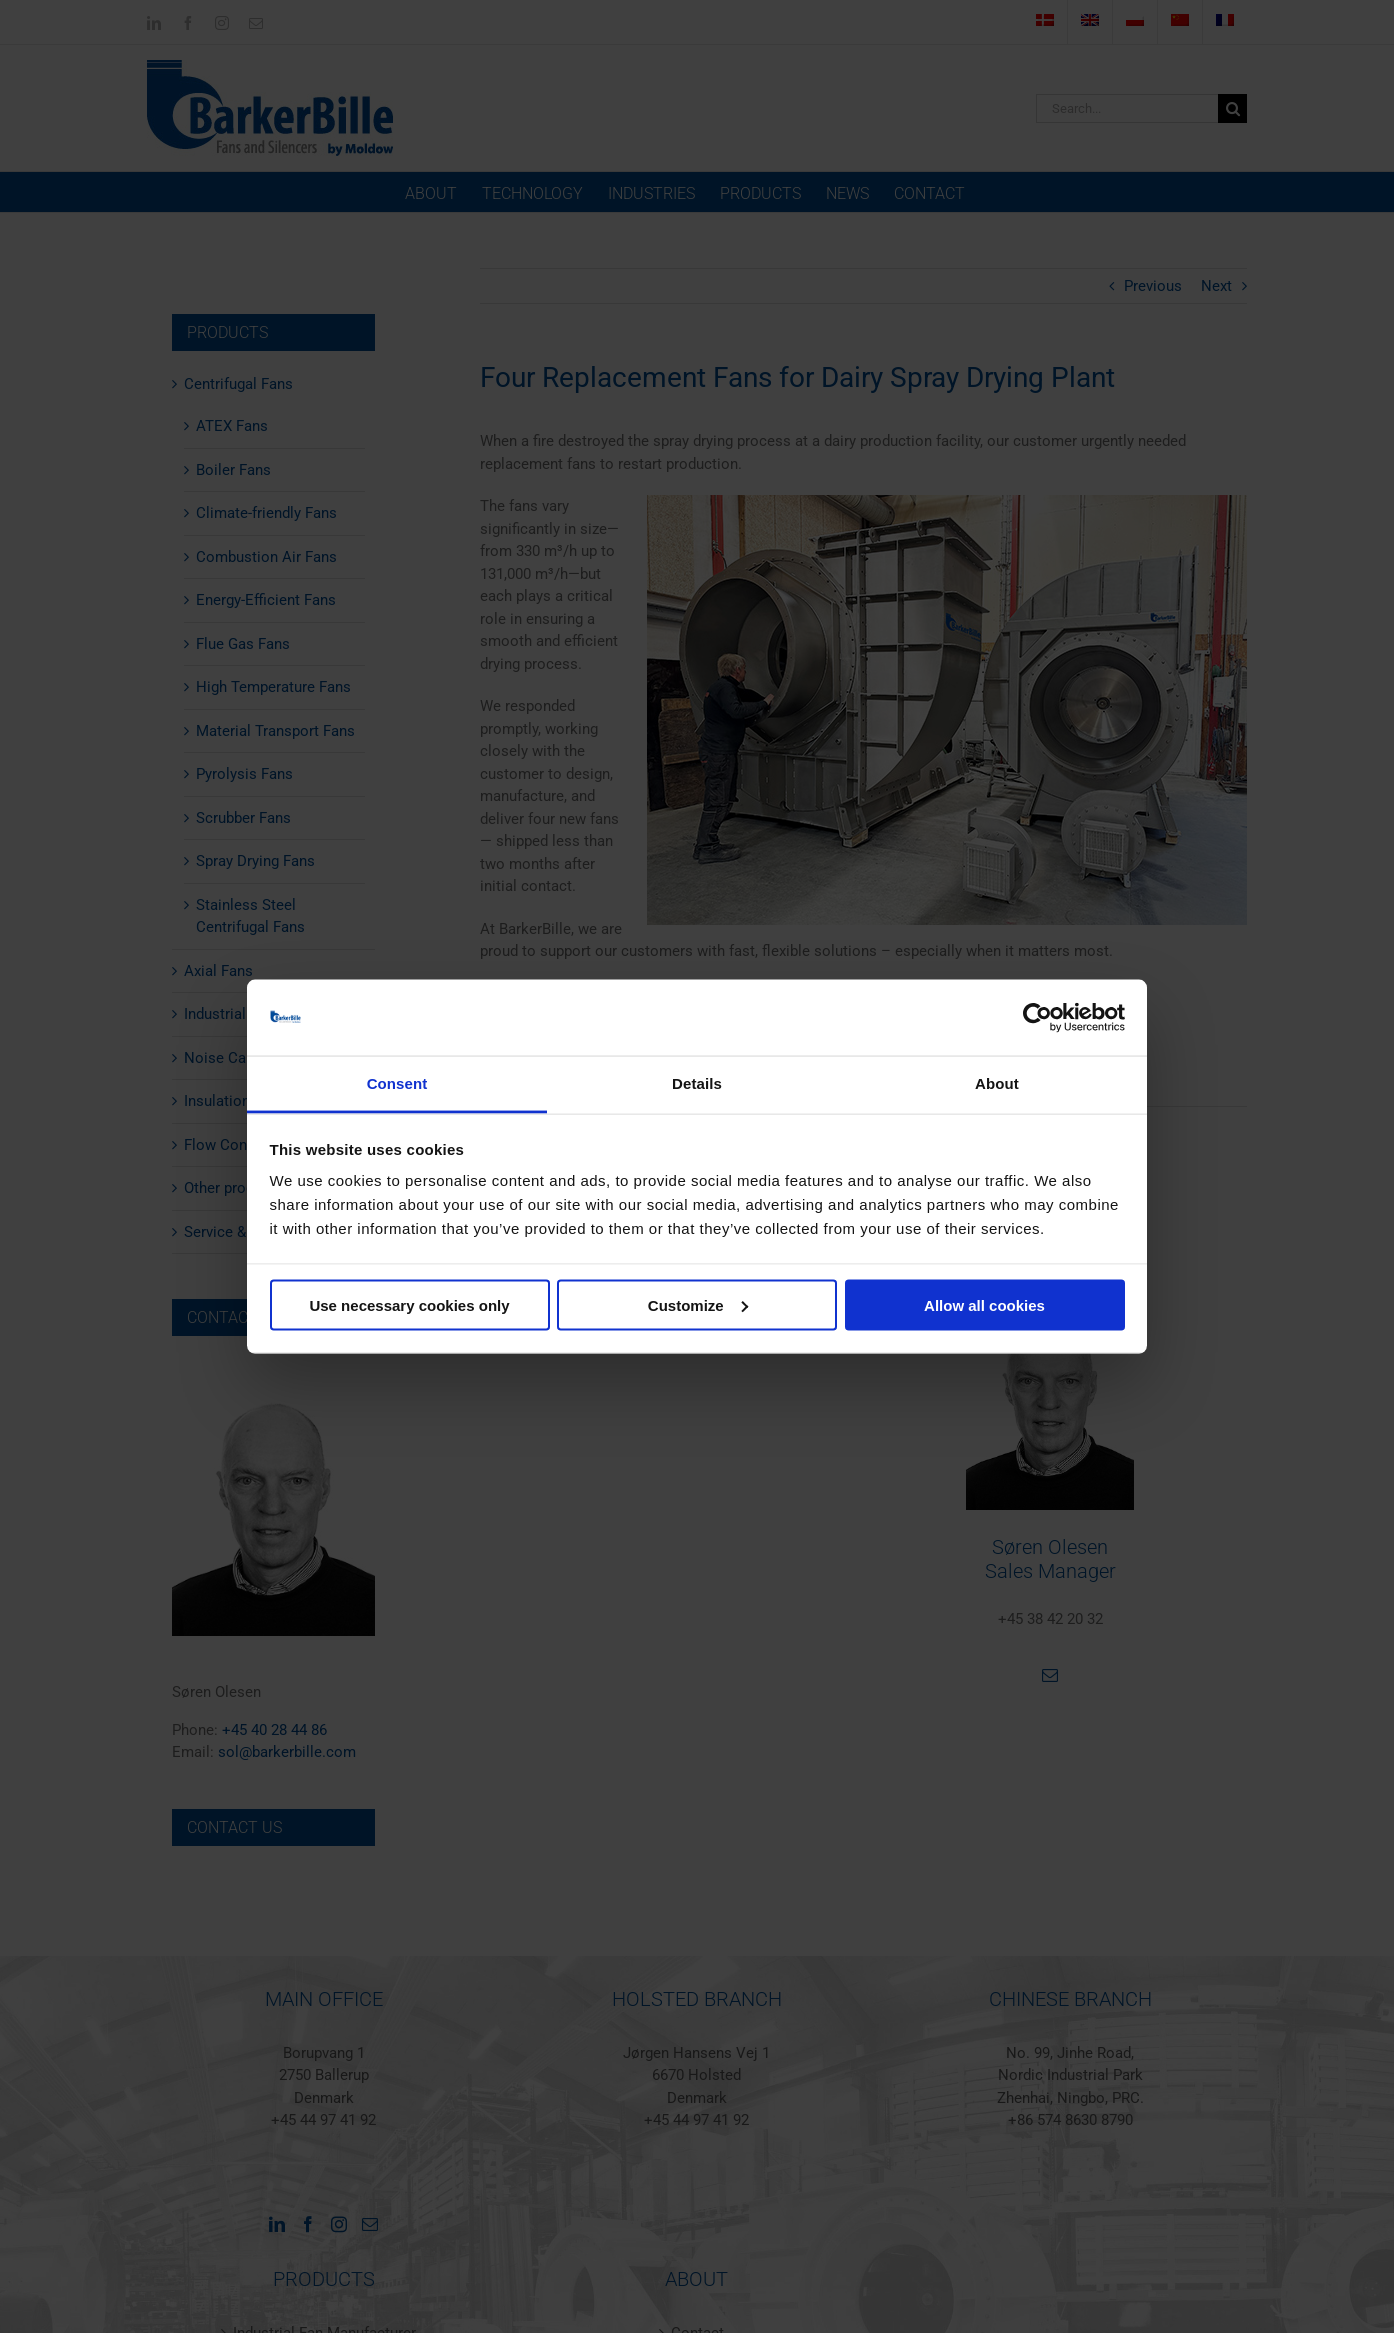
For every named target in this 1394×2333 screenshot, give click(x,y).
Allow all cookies (984, 1304)
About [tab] (997, 1083)
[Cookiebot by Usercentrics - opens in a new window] (1037, 1018)
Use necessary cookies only (409, 1304)
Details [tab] (697, 1083)
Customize (698, 1304)
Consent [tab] (397, 1083)
